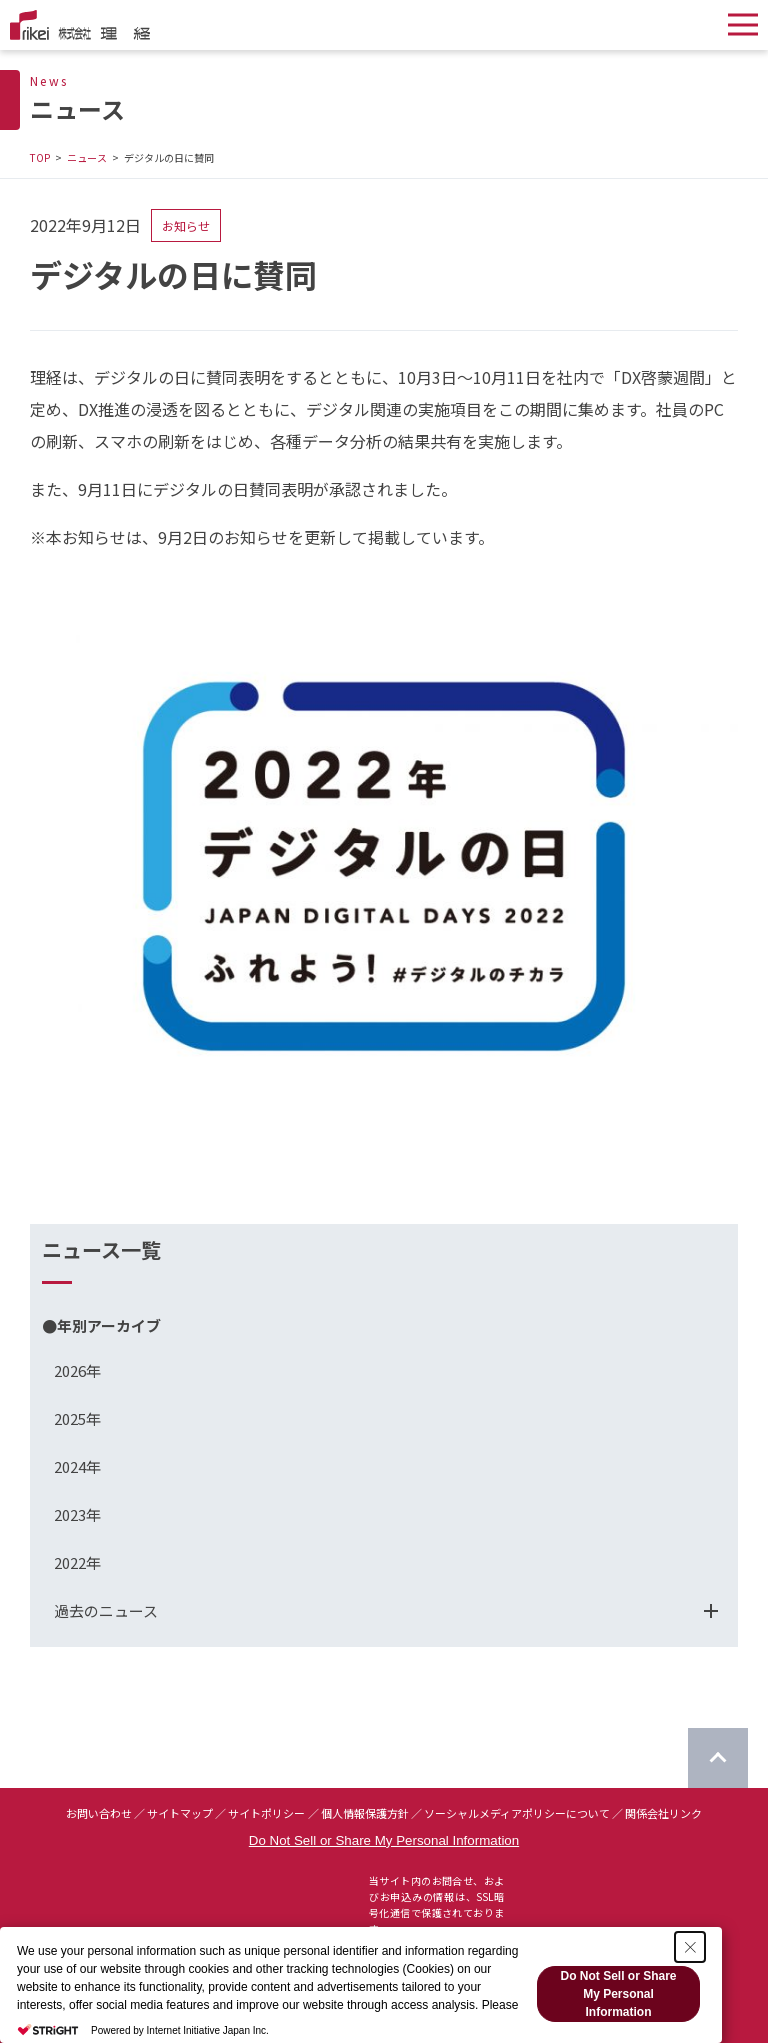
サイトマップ (180, 1813)
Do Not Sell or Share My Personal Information (384, 1840)
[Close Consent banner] (690, 1947)
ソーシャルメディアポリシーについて (517, 1813)
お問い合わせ (99, 1813)
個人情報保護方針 (365, 1813)
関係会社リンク (663, 1813)
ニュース (87, 157)
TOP (40, 157)
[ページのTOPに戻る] (718, 1758)
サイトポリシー (266, 1813)
